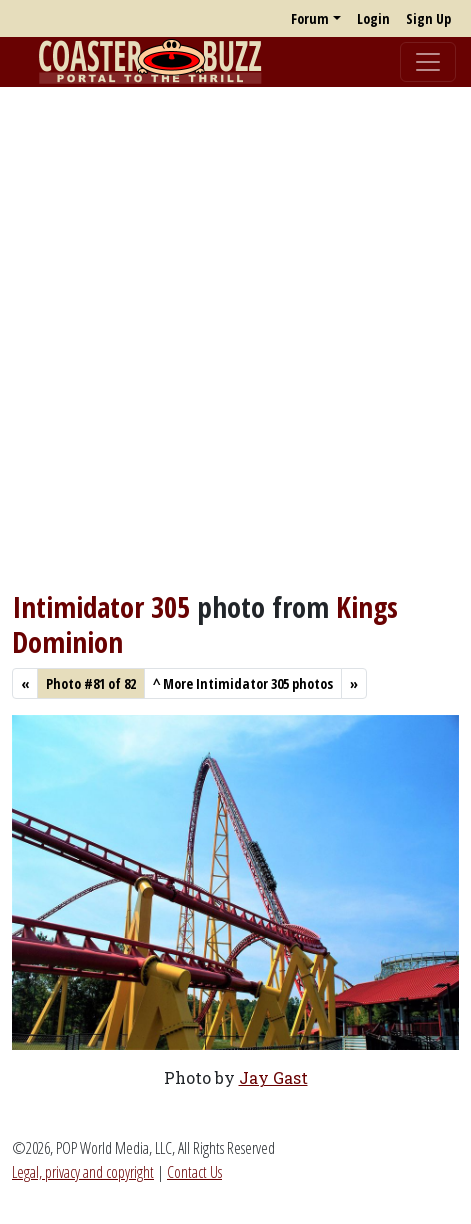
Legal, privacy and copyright (83, 1172)
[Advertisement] (235, 338)
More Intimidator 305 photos (243, 683)
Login (373, 18)
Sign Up (428, 18)
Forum (310, 18)
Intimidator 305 (101, 607)
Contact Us (194, 1172)
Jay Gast (273, 1077)
